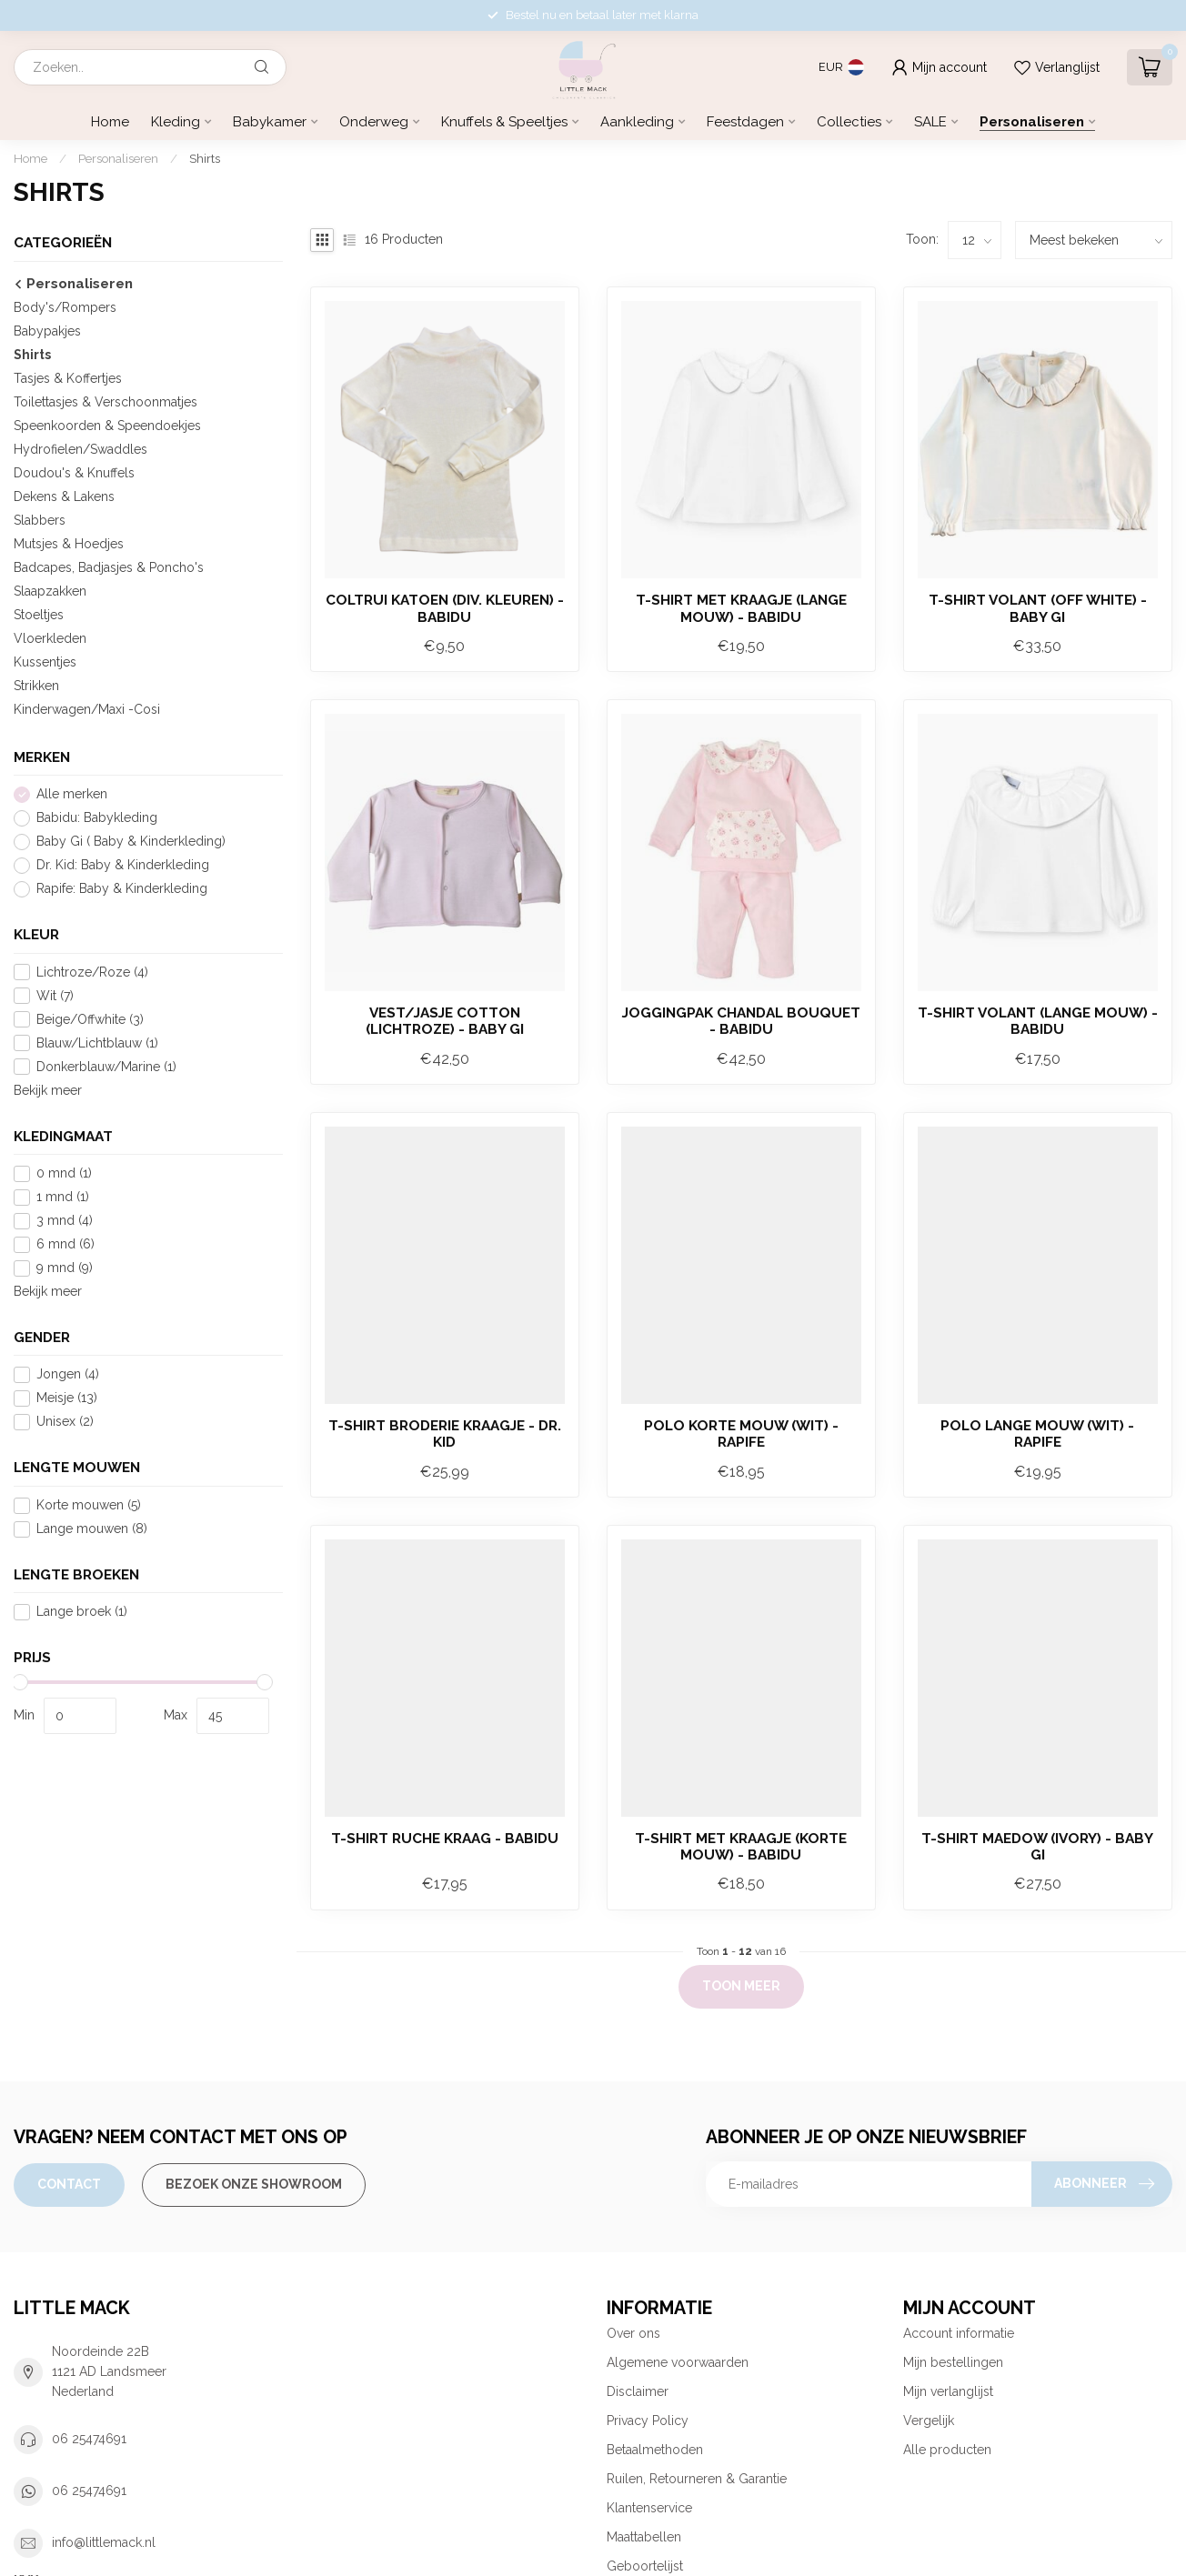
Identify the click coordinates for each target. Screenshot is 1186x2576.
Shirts (204, 158)
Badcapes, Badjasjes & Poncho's (109, 567)
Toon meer (741, 1986)
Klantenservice (649, 2508)
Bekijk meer (48, 1090)
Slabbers (39, 520)
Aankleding (637, 122)
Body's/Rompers (65, 307)
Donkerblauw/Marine (106, 1067)
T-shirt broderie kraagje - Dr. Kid (444, 1434)
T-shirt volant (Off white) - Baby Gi (1038, 608)
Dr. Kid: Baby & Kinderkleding (122, 865)
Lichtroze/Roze (92, 972)
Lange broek (81, 1612)
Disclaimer (637, 2391)
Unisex (65, 1421)
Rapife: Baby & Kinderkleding (121, 889)
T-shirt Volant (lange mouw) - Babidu (1038, 1021)
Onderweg (373, 122)
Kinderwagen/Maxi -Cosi (87, 709)
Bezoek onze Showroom (254, 2184)
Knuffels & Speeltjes (504, 122)
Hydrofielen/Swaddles (80, 449)
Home (110, 122)
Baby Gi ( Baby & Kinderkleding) (131, 841)
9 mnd (64, 1268)
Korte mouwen (88, 1505)
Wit (55, 996)
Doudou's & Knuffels (74, 473)
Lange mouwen (91, 1529)
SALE (930, 122)
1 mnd (62, 1197)
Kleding (175, 122)
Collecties (849, 122)
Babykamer (270, 122)
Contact (69, 2184)
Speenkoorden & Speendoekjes (107, 425)
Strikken (36, 685)
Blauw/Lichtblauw (97, 1043)
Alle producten (947, 2449)
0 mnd (64, 1173)
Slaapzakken (50, 591)
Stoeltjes (39, 614)
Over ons (633, 2333)
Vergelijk (928, 2420)
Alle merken (71, 794)
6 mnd (65, 1244)
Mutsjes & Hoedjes (69, 543)
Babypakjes (47, 331)
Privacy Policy (647, 2420)
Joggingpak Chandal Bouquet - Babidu (741, 1021)
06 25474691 (89, 2438)
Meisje (66, 1398)
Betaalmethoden (655, 2449)
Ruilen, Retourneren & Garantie (697, 2478)
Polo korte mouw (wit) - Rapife (741, 1434)
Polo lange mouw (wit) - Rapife (1037, 1434)
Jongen (67, 1374)
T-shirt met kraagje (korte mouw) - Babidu (741, 1846)
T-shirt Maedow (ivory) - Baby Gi (1037, 1846)
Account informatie (958, 2333)
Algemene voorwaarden (678, 2362)
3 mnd (64, 1221)
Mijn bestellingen (953, 2362)
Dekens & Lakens (64, 496)
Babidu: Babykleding (96, 818)
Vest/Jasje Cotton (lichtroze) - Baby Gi (445, 1021)
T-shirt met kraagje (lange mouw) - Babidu (741, 608)
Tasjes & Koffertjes (68, 378)
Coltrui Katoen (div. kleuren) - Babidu (445, 608)
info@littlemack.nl (104, 2542)
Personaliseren (1032, 122)
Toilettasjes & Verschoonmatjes (105, 402)
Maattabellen (644, 2537)
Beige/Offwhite (90, 1020)
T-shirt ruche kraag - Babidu (444, 1838)
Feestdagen (745, 122)
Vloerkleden (50, 638)
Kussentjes (45, 662)
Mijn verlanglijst (948, 2391)
